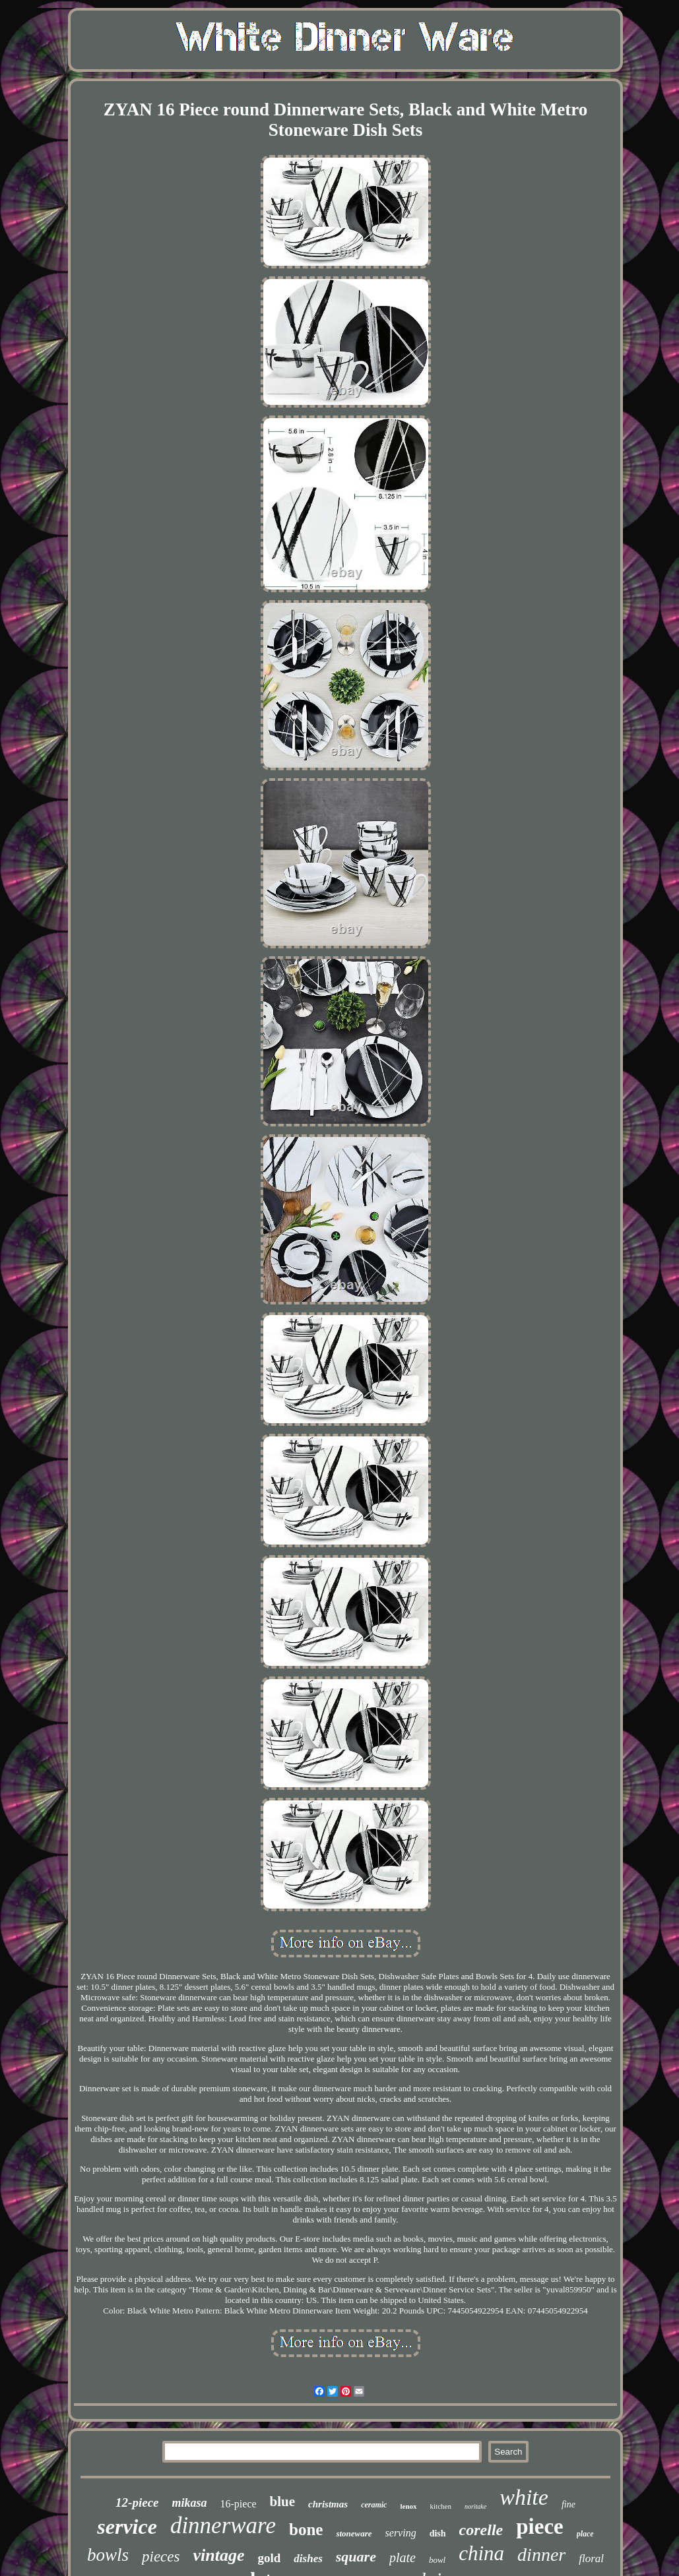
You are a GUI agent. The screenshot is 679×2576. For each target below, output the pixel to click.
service (127, 2526)
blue (283, 2501)
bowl (437, 2560)
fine (568, 2504)
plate (402, 2557)
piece (539, 2526)
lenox (408, 2506)
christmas (328, 2504)
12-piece (136, 2502)
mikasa (189, 2502)
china (481, 2553)
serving (400, 2532)
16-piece (238, 2503)
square (356, 2556)
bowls (108, 2555)
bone (306, 2529)
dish (438, 2533)
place (585, 2533)
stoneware (354, 2533)
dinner (541, 2554)
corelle (481, 2529)
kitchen (440, 2506)
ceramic (374, 2504)
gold (268, 2558)
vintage (218, 2555)
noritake (475, 2506)
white (524, 2497)
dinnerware (223, 2525)
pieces (160, 2556)
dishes (308, 2558)
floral (591, 2558)
